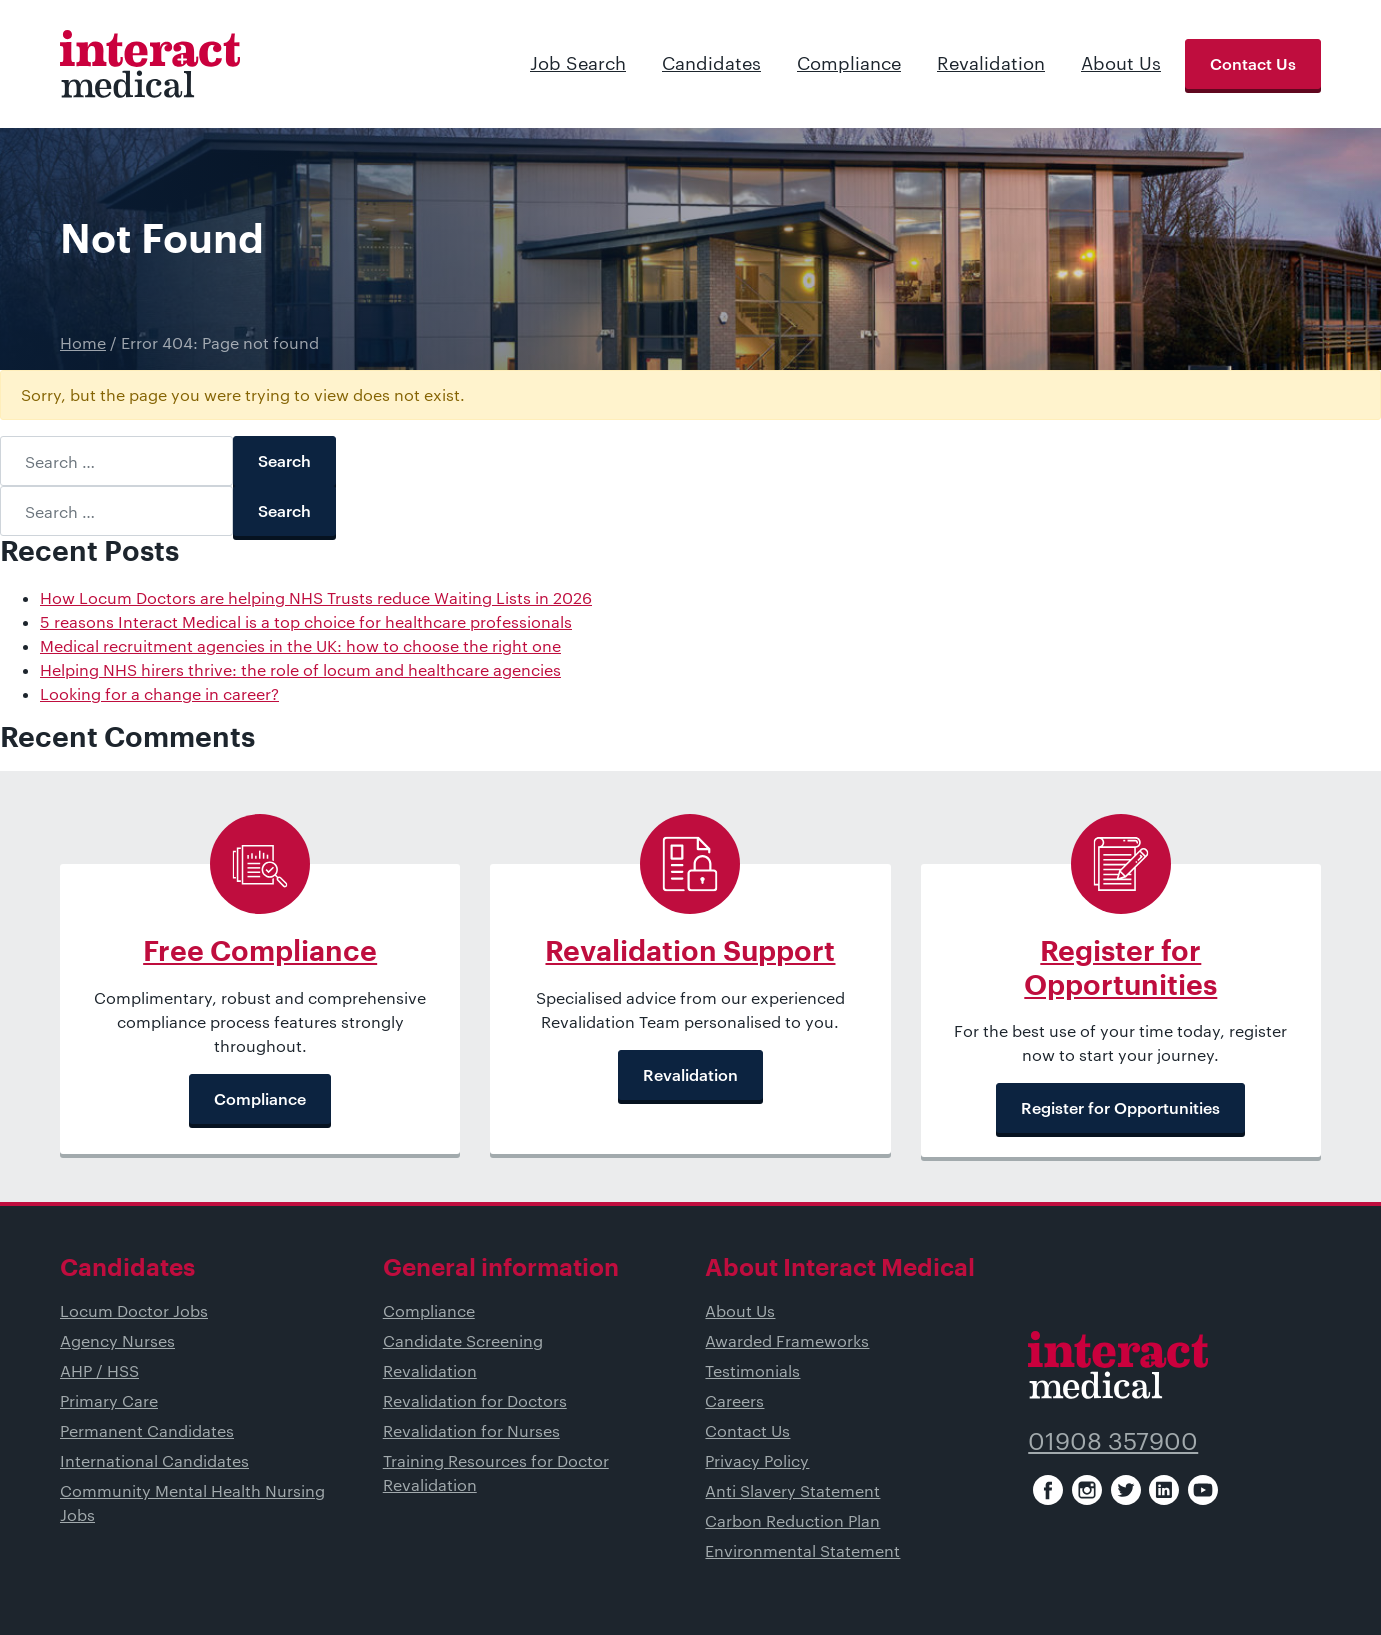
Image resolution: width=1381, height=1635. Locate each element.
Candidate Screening (463, 1340)
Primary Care (109, 1400)
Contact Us (1253, 63)
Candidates (711, 63)
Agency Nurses (117, 1340)
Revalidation (991, 63)
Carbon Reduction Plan (792, 1520)
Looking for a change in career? (159, 693)
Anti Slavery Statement (792, 1490)
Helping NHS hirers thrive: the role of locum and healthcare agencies (300, 669)
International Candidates (154, 1460)
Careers (734, 1400)
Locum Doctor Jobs (134, 1310)
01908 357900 (1113, 1440)
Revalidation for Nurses (471, 1430)
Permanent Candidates (147, 1430)
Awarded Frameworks (787, 1340)
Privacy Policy (757, 1460)
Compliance (849, 63)
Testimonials (752, 1370)
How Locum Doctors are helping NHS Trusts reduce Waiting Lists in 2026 (316, 597)
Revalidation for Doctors (475, 1400)
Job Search (578, 63)
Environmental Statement (802, 1550)
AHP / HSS (99, 1370)
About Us (1121, 63)
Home (83, 342)
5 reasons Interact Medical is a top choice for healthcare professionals (306, 621)
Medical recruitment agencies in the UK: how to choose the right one (300, 645)
